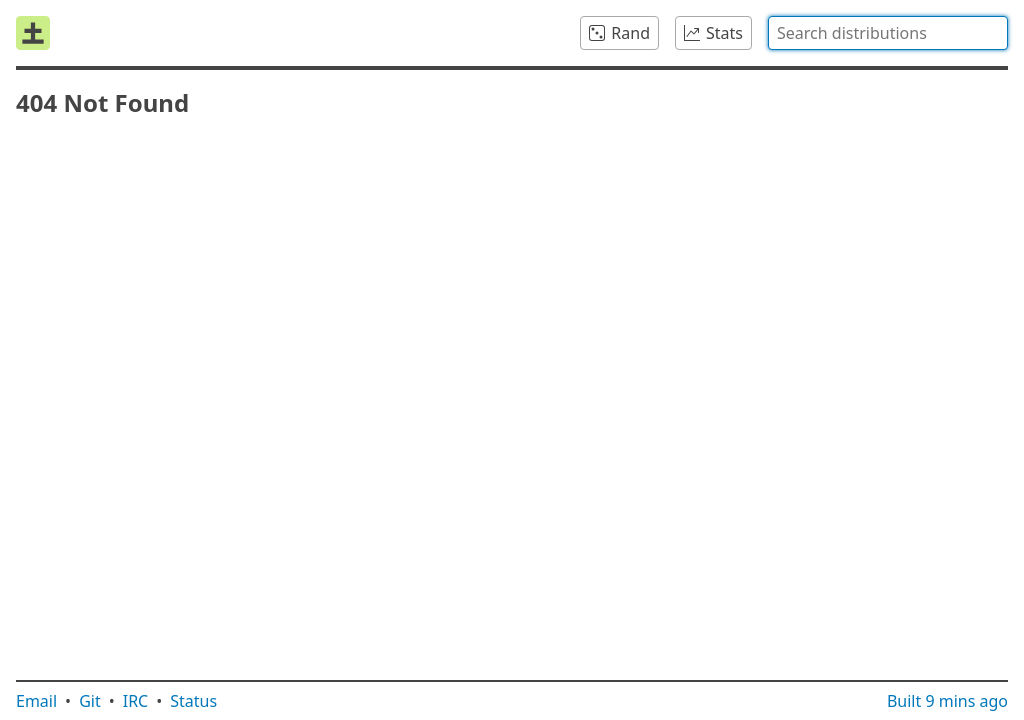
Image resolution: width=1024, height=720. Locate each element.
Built (947, 701)
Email (36, 701)
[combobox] (888, 33)
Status (193, 701)
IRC (136, 701)
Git (90, 701)
